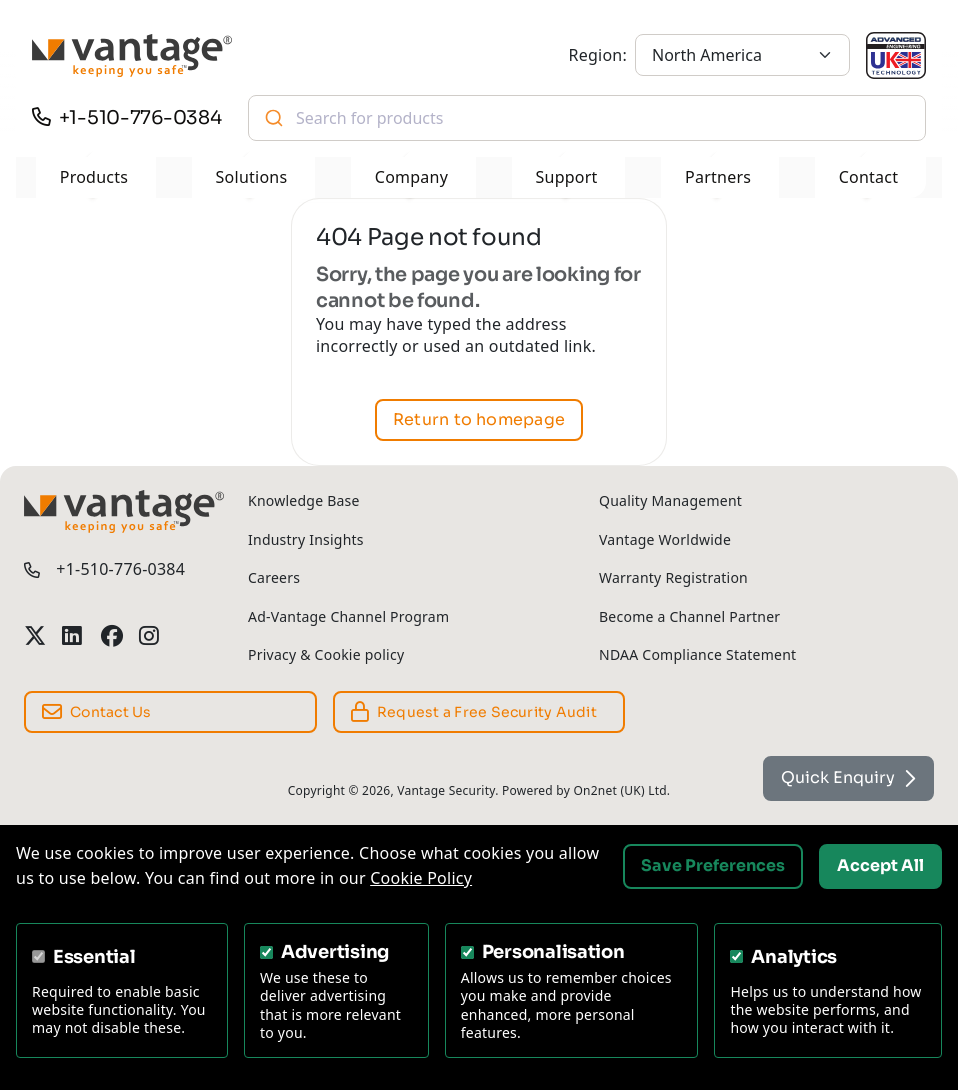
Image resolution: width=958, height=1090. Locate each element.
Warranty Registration (673, 577)
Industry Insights (306, 539)
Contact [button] (869, 177)
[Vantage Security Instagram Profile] (150, 636)
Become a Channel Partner (689, 616)
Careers (274, 577)
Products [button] (94, 177)
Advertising (335, 952)
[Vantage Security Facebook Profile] (112, 636)
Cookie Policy (421, 878)
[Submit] (272, 118)
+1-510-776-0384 (140, 117)
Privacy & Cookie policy (326, 654)
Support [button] (567, 177)
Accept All (880, 865)
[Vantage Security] (132, 55)
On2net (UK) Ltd (619, 790)
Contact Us (97, 712)
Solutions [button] (252, 177)
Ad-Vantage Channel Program (348, 616)
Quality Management (670, 500)
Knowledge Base (304, 500)
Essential (94, 957)
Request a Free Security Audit (474, 712)
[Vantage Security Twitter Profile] (35, 636)
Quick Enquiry (848, 777)
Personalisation (553, 952)
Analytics (794, 957)
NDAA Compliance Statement (697, 654)
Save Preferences (713, 865)
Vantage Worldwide (665, 539)
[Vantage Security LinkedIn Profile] (73, 636)
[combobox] (587, 118)
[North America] (742, 55)
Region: (598, 55)
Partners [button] (718, 177)
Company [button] (411, 177)
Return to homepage (479, 419)
